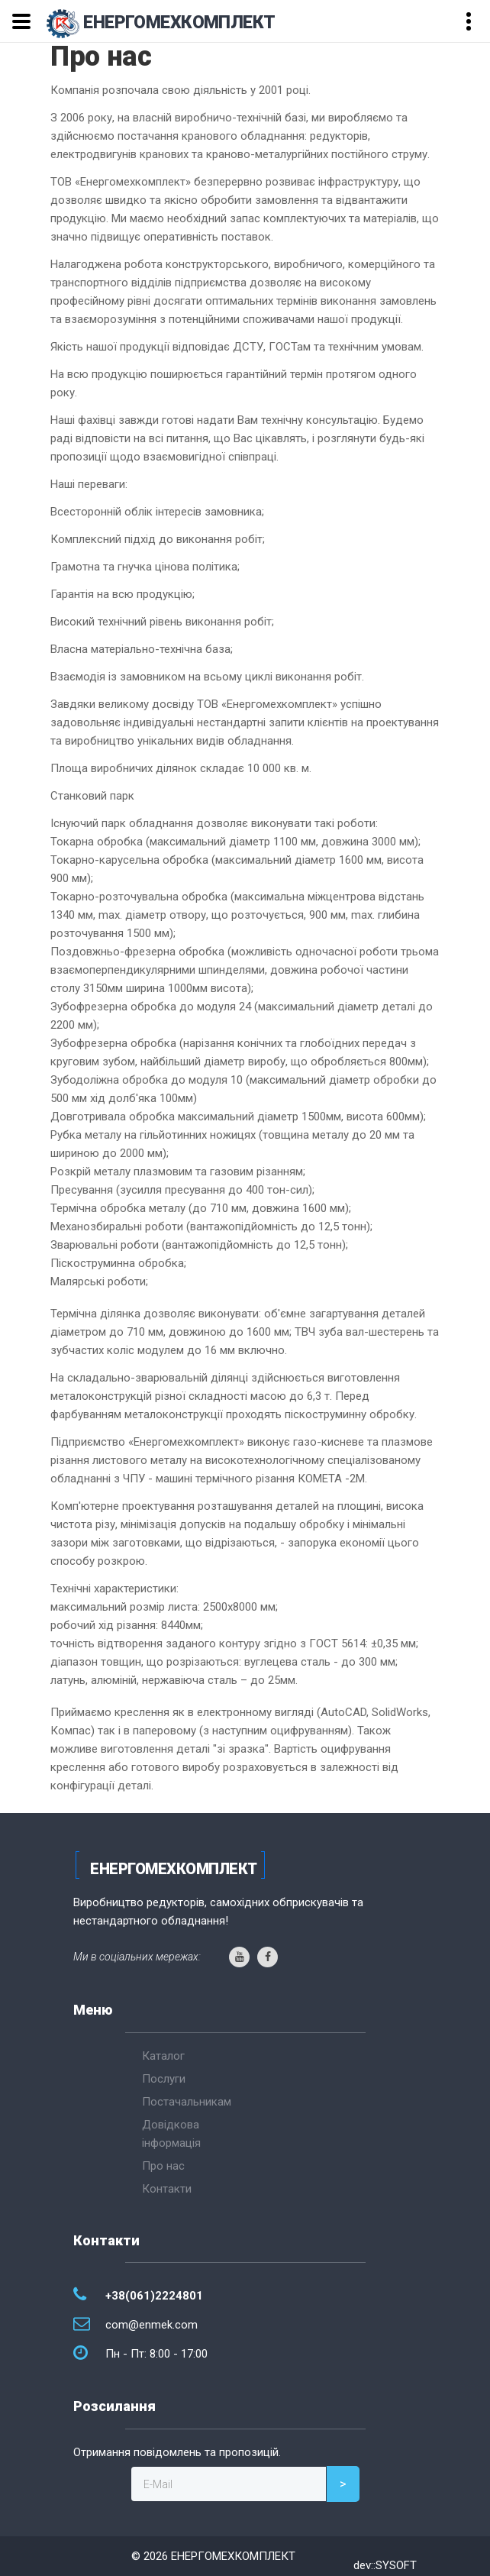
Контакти (167, 2189)
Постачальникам (186, 2102)
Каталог (163, 2056)
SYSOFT (396, 2565)
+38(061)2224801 (154, 2296)
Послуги (163, 2079)
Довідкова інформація (171, 2134)
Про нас (163, 2166)
